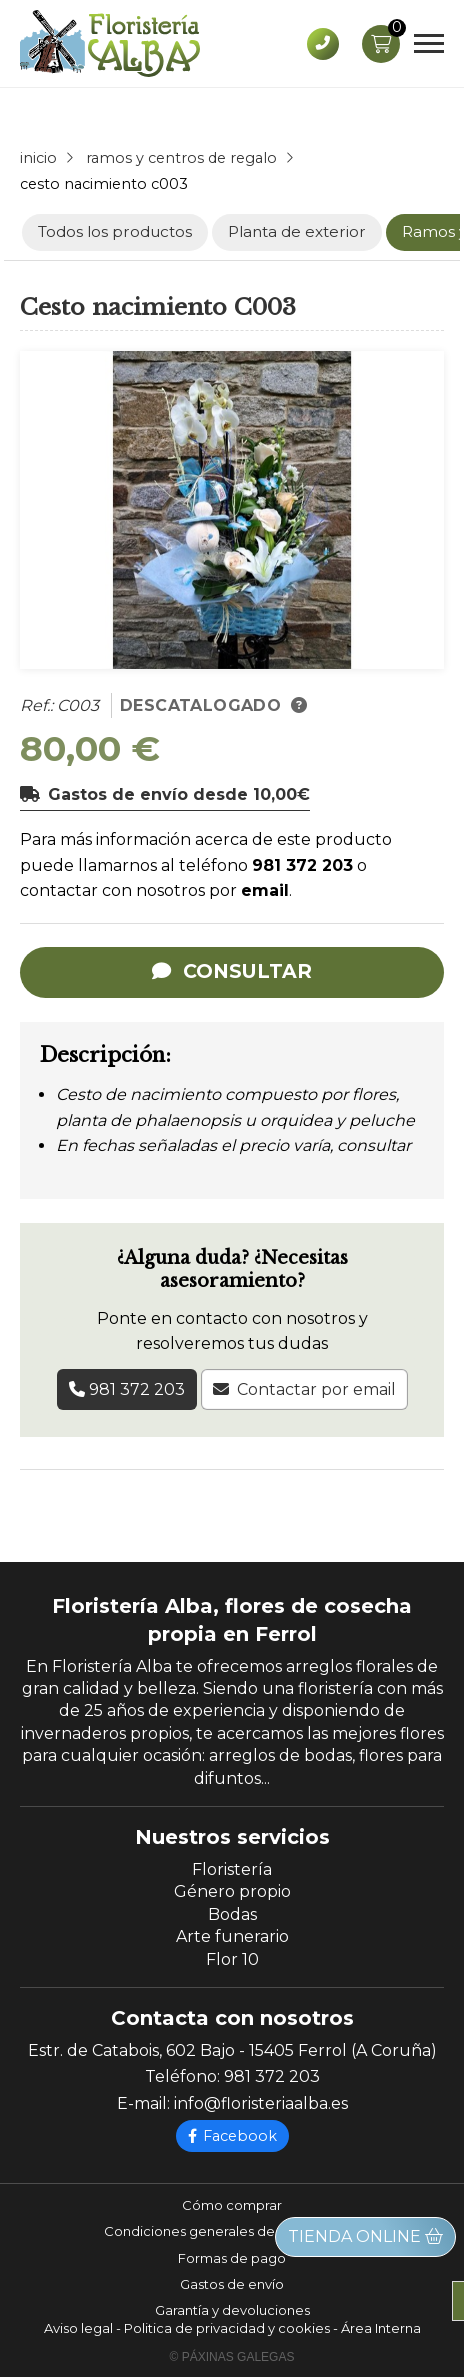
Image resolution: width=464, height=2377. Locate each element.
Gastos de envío (232, 2284)
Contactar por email (316, 1389)
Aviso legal (78, 2328)
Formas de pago (232, 2258)
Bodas (232, 1914)
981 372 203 (302, 865)
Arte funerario (232, 1936)
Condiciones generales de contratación (232, 2231)
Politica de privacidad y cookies (227, 2328)
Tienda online (365, 2236)
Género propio (232, 1891)
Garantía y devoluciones (232, 2310)
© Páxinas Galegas (232, 2357)
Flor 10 (232, 1959)
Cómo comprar (232, 2205)
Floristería (232, 1869)
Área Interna (381, 2328)
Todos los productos (115, 231)
